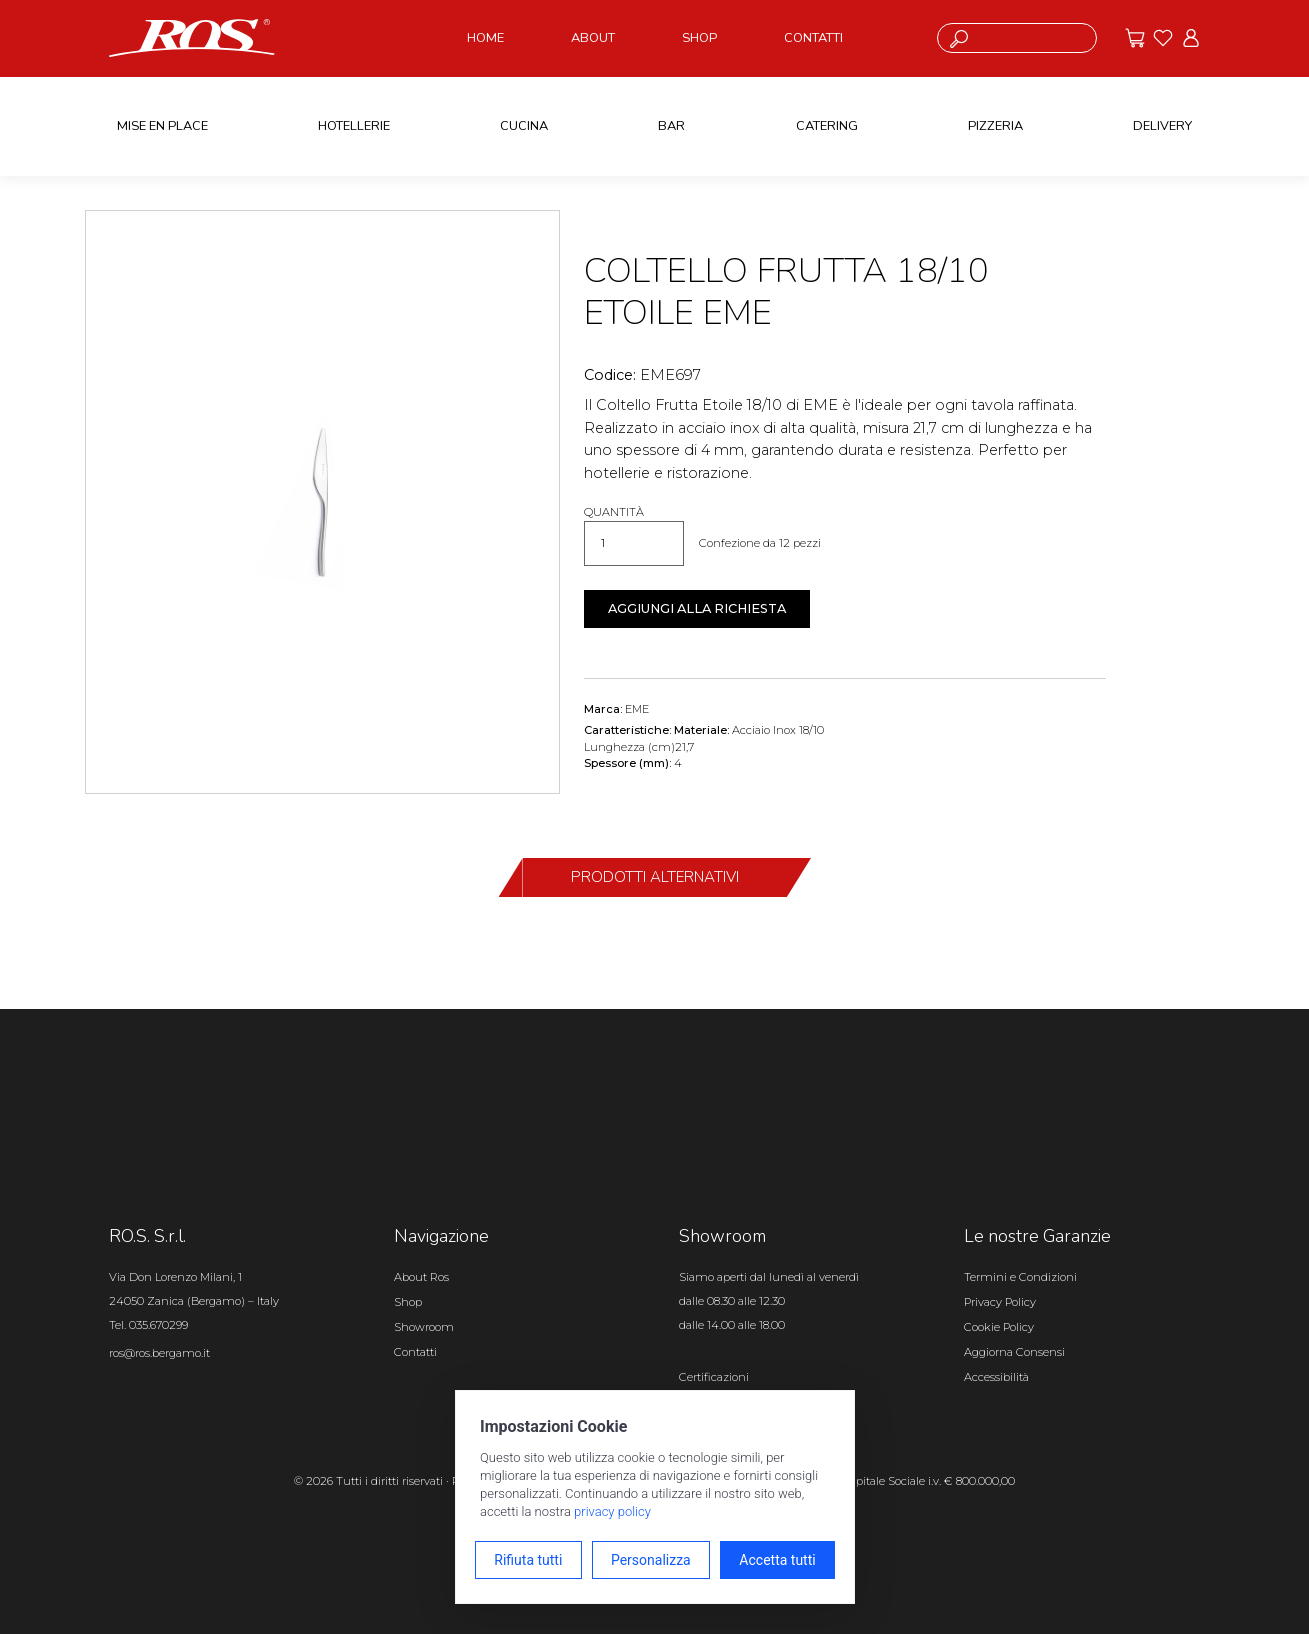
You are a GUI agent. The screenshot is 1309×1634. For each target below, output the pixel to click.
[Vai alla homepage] (192, 37)
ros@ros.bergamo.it (159, 1353)
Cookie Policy (999, 1327)
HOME (485, 38)
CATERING (827, 126)
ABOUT (593, 38)
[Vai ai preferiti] (1163, 38)
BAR (671, 126)
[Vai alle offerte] (1135, 38)
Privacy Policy (1000, 1302)
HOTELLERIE (354, 126)
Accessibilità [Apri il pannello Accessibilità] (996, 1377)
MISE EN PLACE (162, 126)
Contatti (415, 1352)
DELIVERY (1162, 126)
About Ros (421, 1277)
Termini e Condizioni (1020, 1277)
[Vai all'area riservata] (1191, 38)
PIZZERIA (995, 126)
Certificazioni (714, 1377)
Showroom (424, 1327)
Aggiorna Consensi (1014, 1352)
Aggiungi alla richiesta (697, 608)
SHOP (699, 38)
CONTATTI (813, 38)
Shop (408, 1302)
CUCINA (524, 126)
